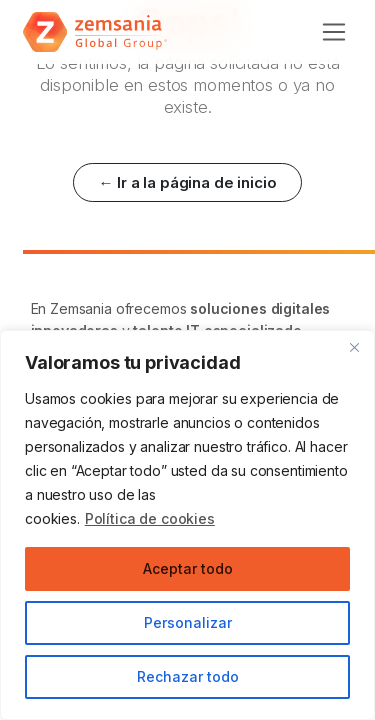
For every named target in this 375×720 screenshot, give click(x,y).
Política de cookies (150, 518)
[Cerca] (354, 347)
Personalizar (188, 622)
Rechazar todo (188, 676)
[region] (187, 525)
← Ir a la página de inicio (187, 182)
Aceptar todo (188, 568)
